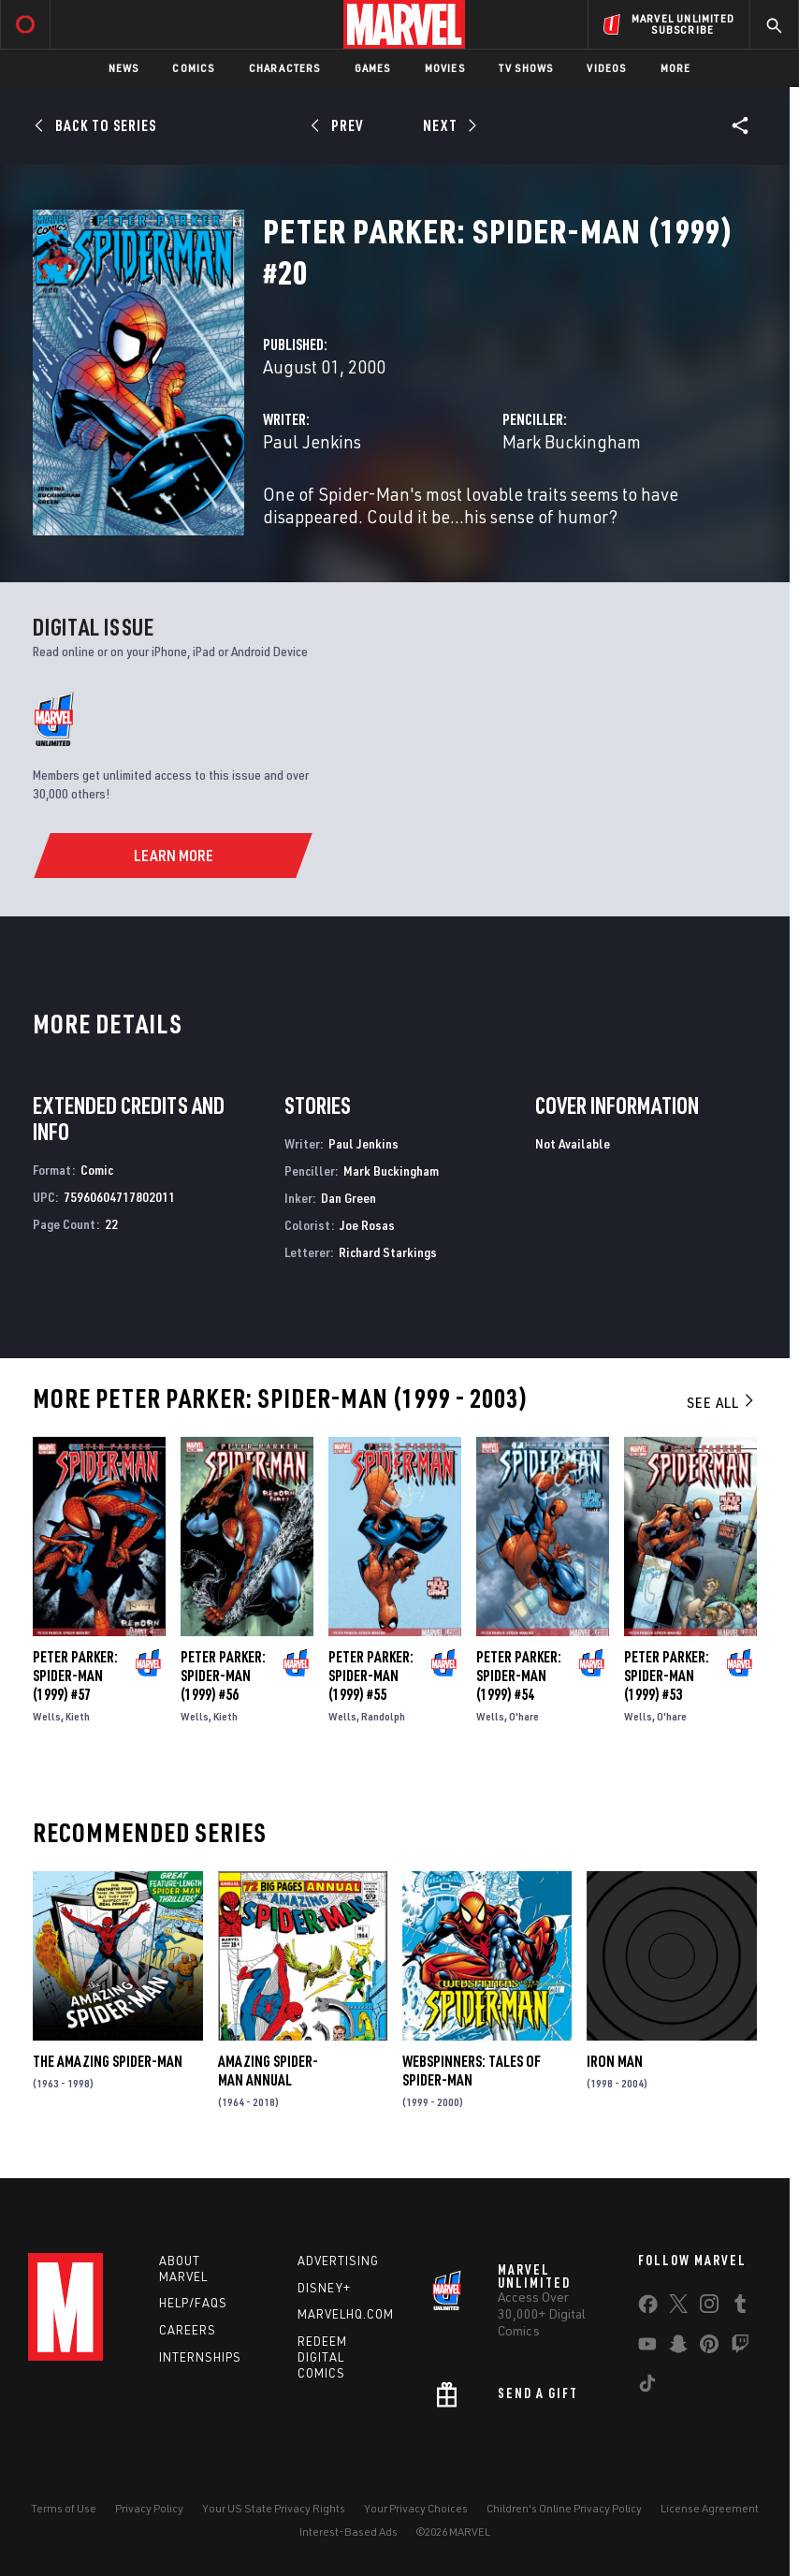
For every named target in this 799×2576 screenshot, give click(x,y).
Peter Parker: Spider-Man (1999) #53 (666, 1675)
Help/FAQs (193, 2302)
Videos (606, 68)
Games (373, 68)
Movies (445, 68)
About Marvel (183, 2268)
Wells (47, 1716)
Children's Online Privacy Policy (564, 2508)
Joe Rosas (367, 1225)
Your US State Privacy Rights (273, 2508)
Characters (285, 68)
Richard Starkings (388, 1252)
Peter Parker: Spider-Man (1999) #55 (371, 1675)
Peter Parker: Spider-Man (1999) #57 (75, 1675)
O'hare (524, 1716)
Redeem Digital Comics (322, 2357)
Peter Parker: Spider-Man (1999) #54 (518, 1675)
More (676, 68)
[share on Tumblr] (740, 2307)
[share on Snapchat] (678, 2347)
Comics (193, 68)
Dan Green (348, 1198)
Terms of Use (63, 2508)
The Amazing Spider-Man (107, 2061)
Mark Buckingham (571, 441)
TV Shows (526, 68)
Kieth (77, 1716)
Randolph (383, 1716)
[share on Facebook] (648, 2308)
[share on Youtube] (647, 2347)
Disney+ (324, 2287)
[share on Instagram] (709, 2307)
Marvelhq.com (346, 2313)
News (124, 68)
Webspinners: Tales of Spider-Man (471, 2070)
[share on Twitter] (678, 2307)
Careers (187, 2329)
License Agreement (710, 2508)
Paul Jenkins (312, 441)
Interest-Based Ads (348, 2532)
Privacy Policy (149, 2508)
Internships (200, 2356)
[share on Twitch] (740, 2347)
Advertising (338, 2260)
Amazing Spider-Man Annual (268, 2070)
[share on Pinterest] (709, 2347)
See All (721, 1402)
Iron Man (615, 2061)
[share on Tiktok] (647, 2387)
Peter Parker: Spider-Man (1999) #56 (223, 1675)
